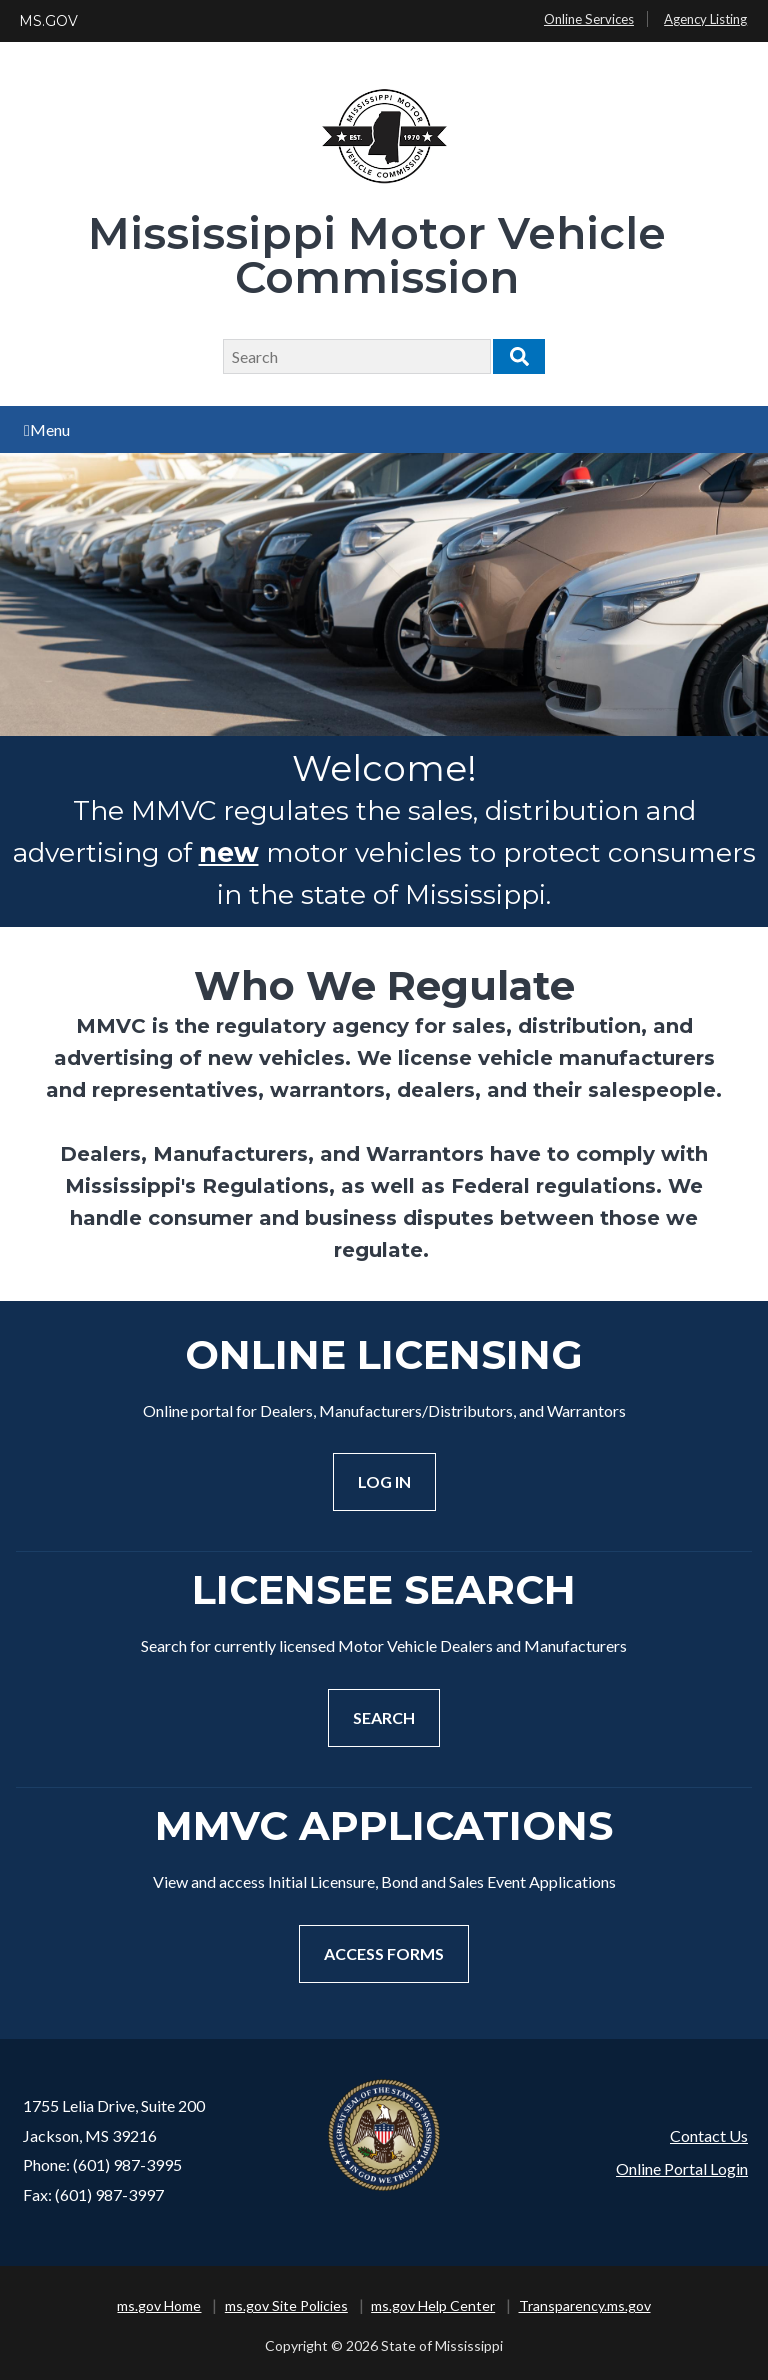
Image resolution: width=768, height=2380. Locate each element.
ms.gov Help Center (433, 2305)
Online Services (589, 19)
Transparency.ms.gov (585, 2305)
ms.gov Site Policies (286, 2305)
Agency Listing (705, 19)
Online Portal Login (682, 2168)
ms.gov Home (159, 2305)
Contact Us (709, 2135)
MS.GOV (48, 21)
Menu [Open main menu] (47, 429)
